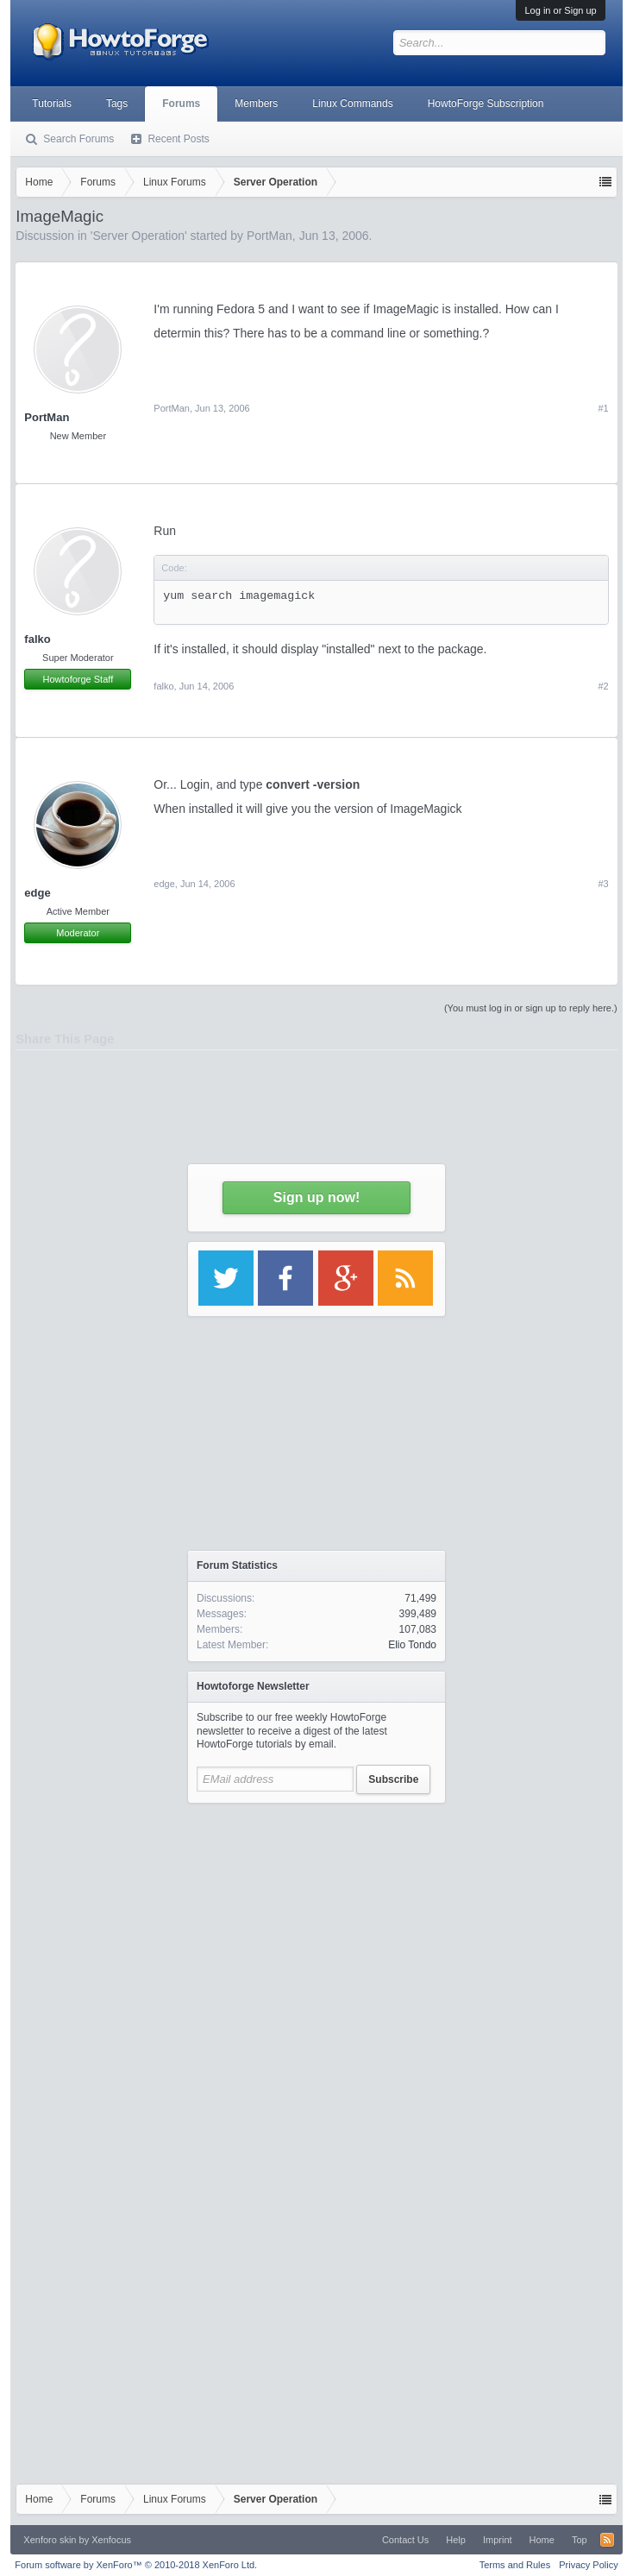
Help (456, 2540)
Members (256, 104)
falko (37, 639)
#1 (603, 408)
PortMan (269, 235)
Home (542, 2540)
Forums (181, 104)
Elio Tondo (412, 1645)
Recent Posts (178, 139)
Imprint (497, 2540)
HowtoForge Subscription (486, 104)
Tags (117, 104)
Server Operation (138, 235)
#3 (603, 884)
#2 (603, 686)
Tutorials (52, 104)
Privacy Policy (588, 2565)
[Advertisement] (317, 1974)
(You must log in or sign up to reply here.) (530, 1008)
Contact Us (405, 2540)
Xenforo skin (49, 2540)
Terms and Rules (515, 2565)
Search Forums (78, 139)
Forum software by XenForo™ (136, 2565)
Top (579, 2540)
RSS (607, 2540)
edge (164, 884)
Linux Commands (352, 104)
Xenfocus (111, 2540)
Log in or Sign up (560, 10)
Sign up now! (316, 1197)
